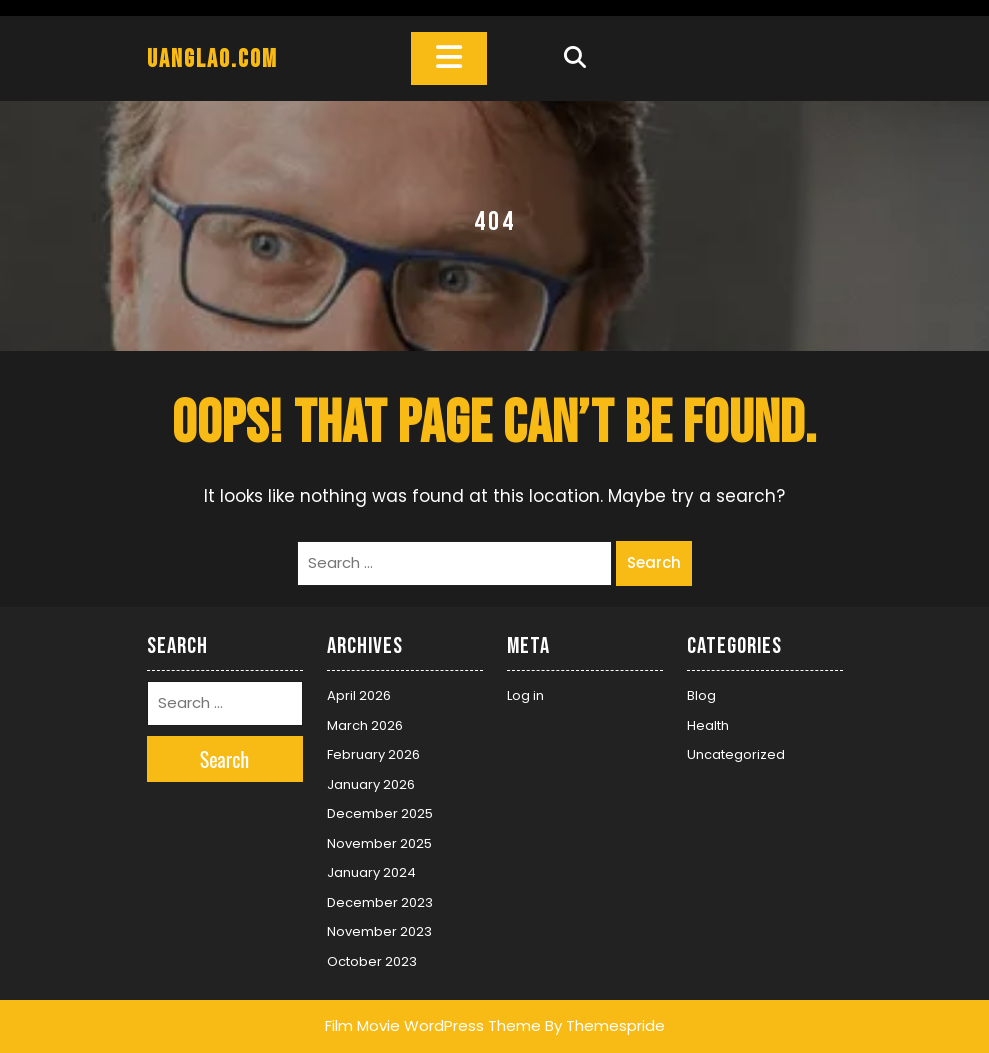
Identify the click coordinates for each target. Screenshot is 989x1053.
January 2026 (371, 784)
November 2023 (379, 931)
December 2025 (380, 813)
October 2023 (372, 961)
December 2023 (380, 902)
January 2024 (371, 872)
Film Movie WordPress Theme (433, 1025)
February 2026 (373, 754)
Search (654, 562)
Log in (525, 695)
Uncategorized (736, 754)
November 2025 (379, 843)
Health (708, 725)
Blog (701, 695)
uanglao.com (212, 59)
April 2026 (359, 695)
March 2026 (365, 725)
